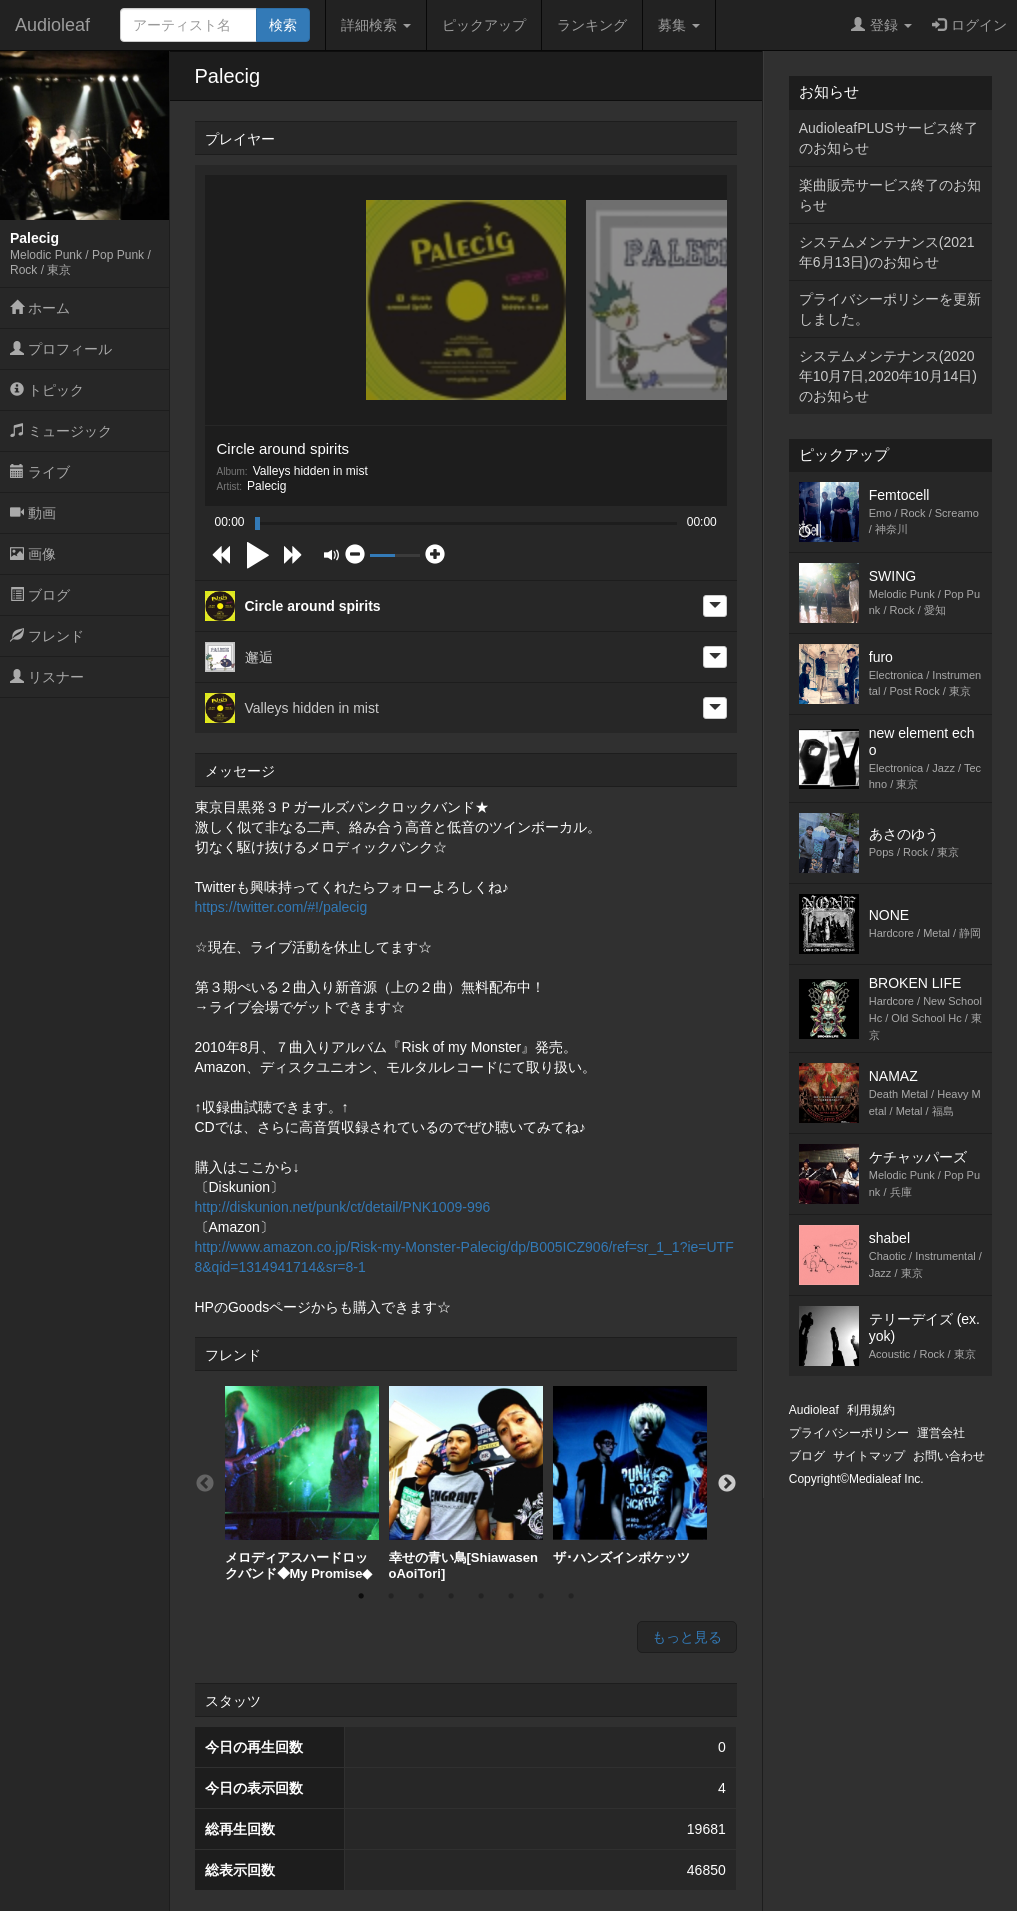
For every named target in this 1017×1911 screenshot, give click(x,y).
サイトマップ (869, 1456)
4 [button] (451, 1596)
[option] (302, 1483)
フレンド (47, 636)
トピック (47, 390)
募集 (679, 25)
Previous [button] (205, 1484)
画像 (33, 554)
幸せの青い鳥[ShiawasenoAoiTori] (466, 1483)
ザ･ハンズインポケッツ (630, 1475)
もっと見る (687, 1637)
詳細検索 (376, 25)
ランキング (592, 25)
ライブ (40, 472)
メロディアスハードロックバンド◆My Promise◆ (302, 1483)
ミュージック (61, 431)
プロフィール (61, 349)
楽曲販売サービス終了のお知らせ (890, 195)
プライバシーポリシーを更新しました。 (890, 309)
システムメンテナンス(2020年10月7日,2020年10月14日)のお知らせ (888, 376)
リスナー (47, 677)
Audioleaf (52, 25)
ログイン (969, 25)
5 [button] (481, 1596)
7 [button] (541, 1596)
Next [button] (727, 1484)
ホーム (40, 308)
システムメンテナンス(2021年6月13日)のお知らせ (887, 252)
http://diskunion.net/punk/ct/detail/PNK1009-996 (343, 1207)
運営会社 (941, 1433)
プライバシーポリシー (849, 1433)
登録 (881, 25)
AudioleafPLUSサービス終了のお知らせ (888, 138)
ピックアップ (484, 25)
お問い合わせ (949, 1456)
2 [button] (391, 1596)
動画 (33, 513)
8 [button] (571, 1596)
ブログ (40, 595)
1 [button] (361, 1596)
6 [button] (511, 1596)
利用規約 (871, 1410)
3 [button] (421, 1596)
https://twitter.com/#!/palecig (281, 907)
